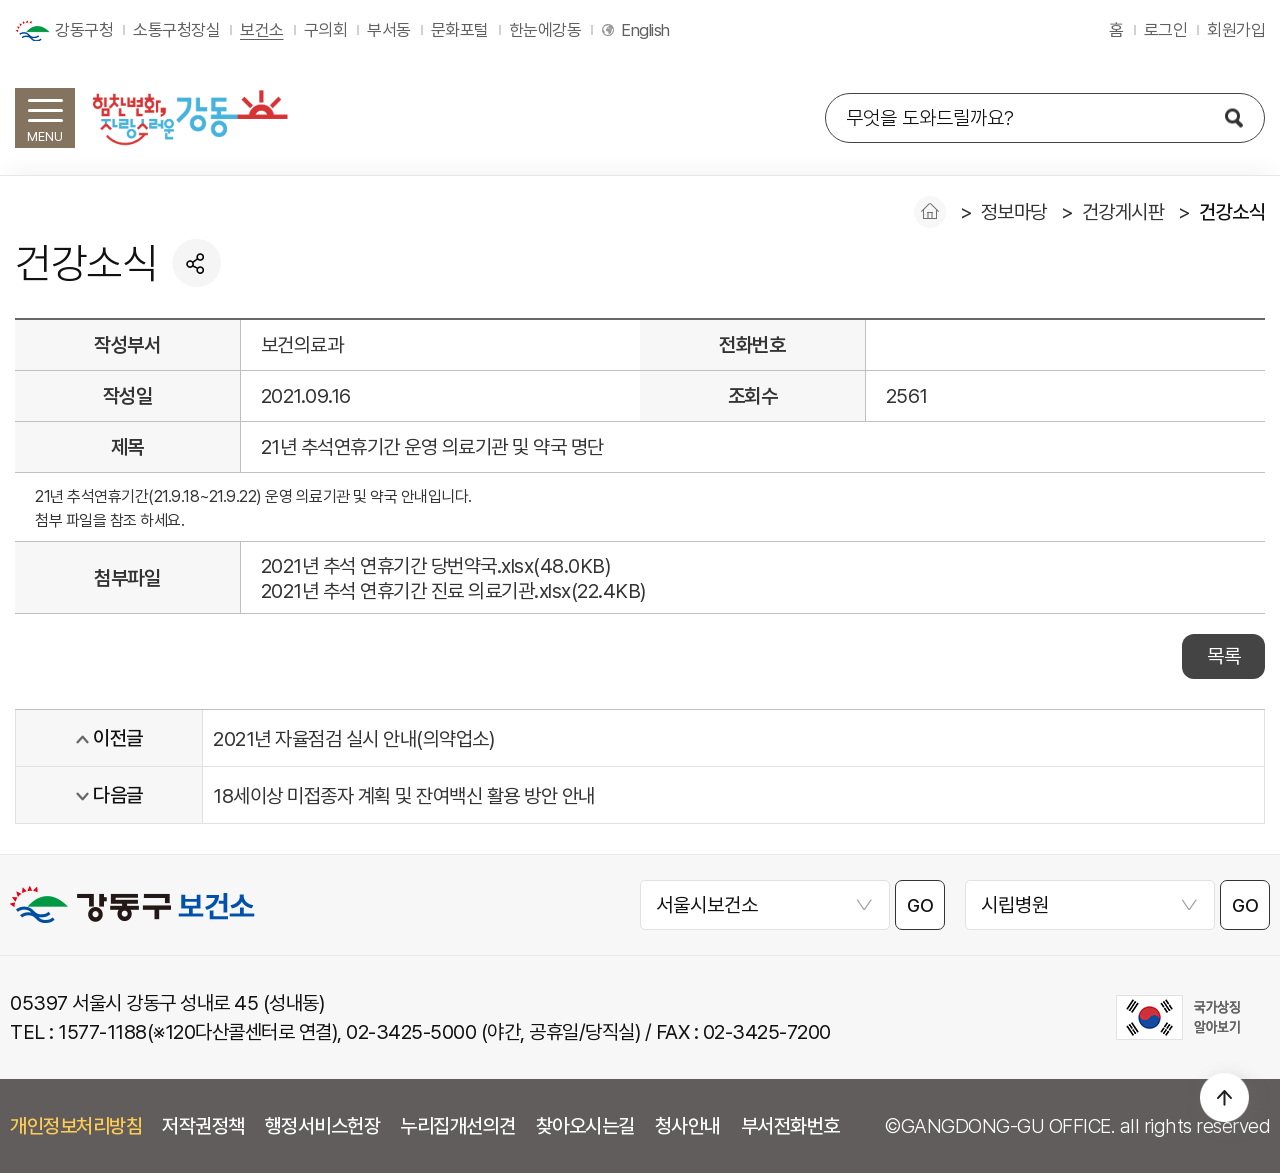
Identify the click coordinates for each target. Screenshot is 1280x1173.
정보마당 (1014, 212)
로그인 (1166, 30)
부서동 (389, 30)
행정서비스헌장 (323, 1126)
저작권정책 (203, 1126)
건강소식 (1232, 212)
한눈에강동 (545, 30)
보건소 (262, 30)
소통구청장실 (176, 30)
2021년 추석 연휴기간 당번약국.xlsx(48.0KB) (436, 566)
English (645, 30)
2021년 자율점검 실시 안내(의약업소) (353, 739)
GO (920, 905)
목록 (1223, 656)
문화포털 (460, 30)
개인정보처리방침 (76, 1126)
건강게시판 (1123, 212)
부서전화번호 (790, 1126)
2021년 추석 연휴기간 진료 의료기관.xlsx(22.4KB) (453, 591)
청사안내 (688, 1126)
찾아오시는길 (585, 1126)
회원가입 (1236, 30)
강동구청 (84, 30)
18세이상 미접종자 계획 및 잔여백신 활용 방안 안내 (404, 796)
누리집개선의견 (458, 1126)
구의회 (326, 30)
